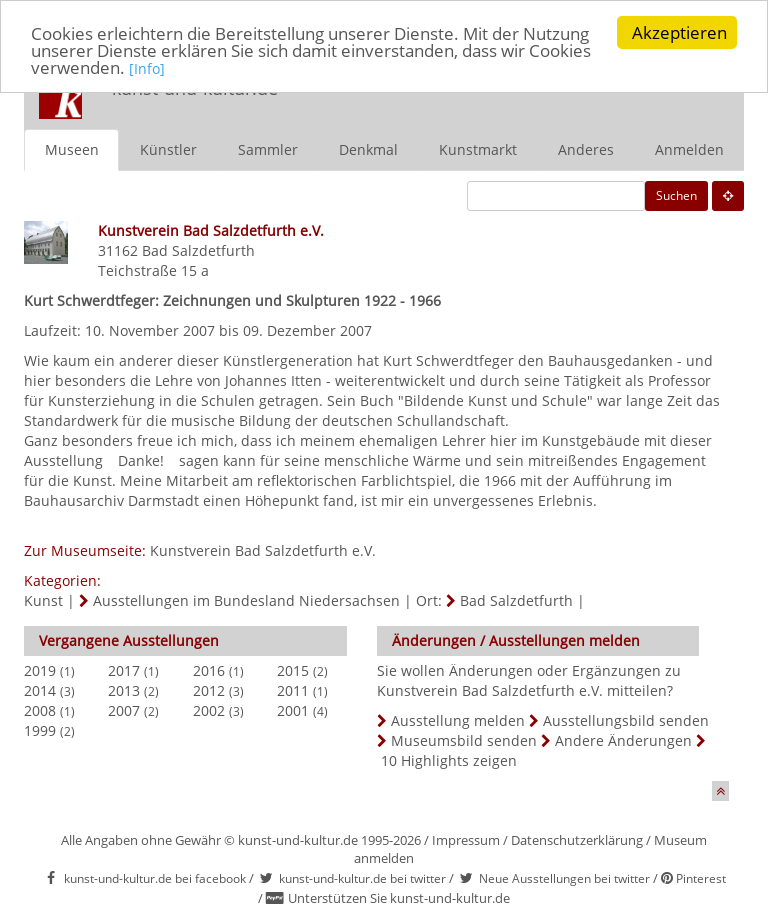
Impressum (466, 839)
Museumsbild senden (464, 739)
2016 (209, 669)
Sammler (268, 148)
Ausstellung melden (458, 719)
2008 (40, 709)
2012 (209, 689)
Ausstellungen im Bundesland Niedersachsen (246, 599)
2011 (293, 689)
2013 (124, 689)
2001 (293, 709)
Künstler (168, 148)
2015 (293, 669)
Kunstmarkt (478, 148)
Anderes (586, 148)
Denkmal (368, 148)
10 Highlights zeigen (449, 759)
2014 (40, 689)
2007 (124, 709)
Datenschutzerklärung (577, 839)
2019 (40, 669)
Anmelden (689, 148)
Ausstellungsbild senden (626, 719)
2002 (209, 709)
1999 (40, 729)
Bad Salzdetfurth (198, 249)
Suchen (676, 194)
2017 (124, 669)
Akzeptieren (679, 32)
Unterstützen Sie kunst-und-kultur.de (399, 898)
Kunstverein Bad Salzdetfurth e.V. (263, 549)
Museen (72, 148)
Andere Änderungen (623, 739)
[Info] (147, 68)
